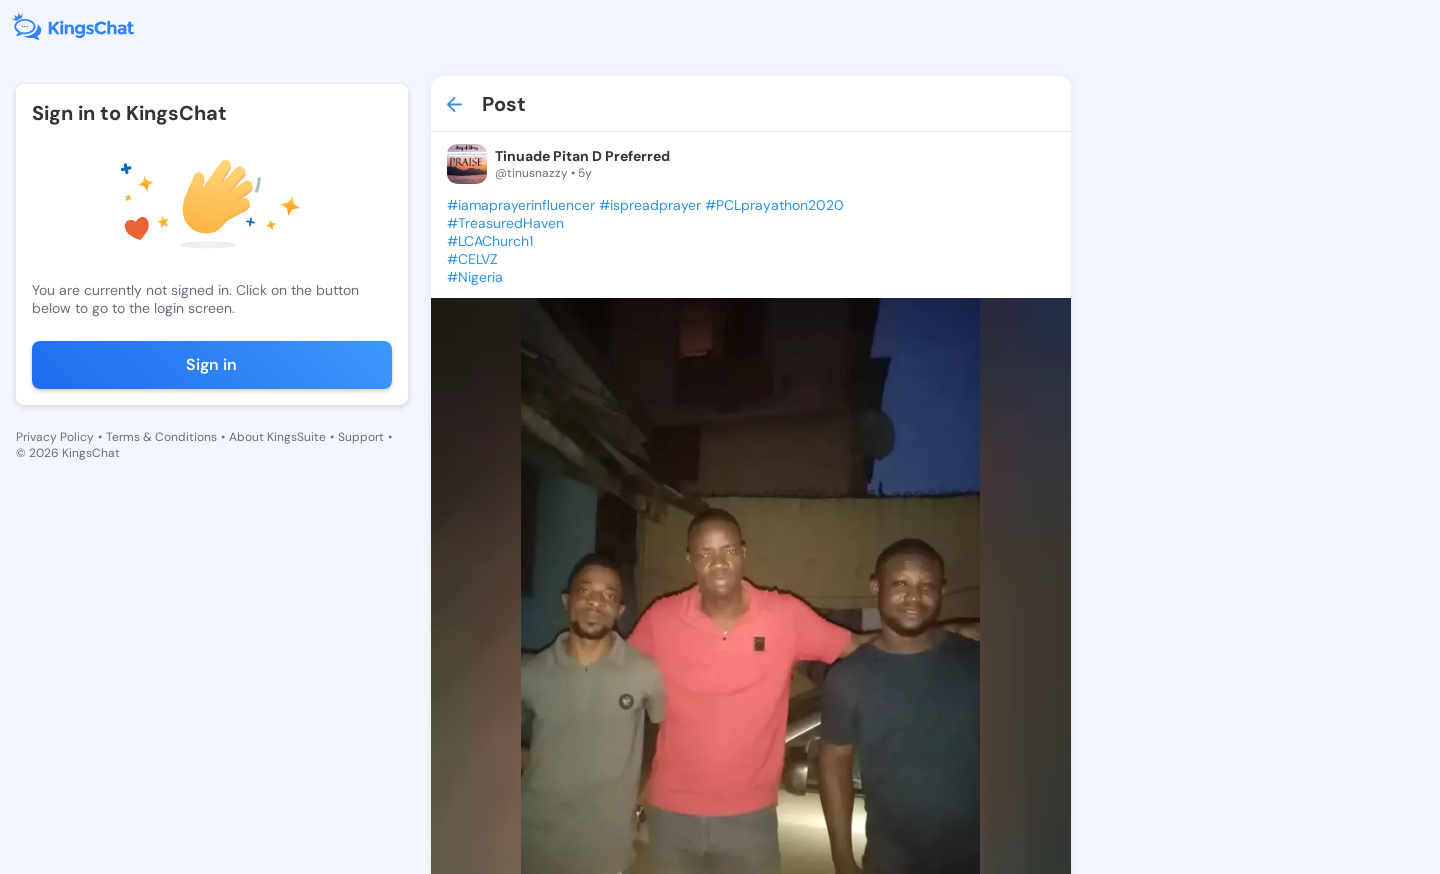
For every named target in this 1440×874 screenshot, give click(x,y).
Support (361, 437)
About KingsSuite (277, 437)
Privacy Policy (55, 437)
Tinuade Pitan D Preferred (582, 156)
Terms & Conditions (161, 437)
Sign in (211, 364)
